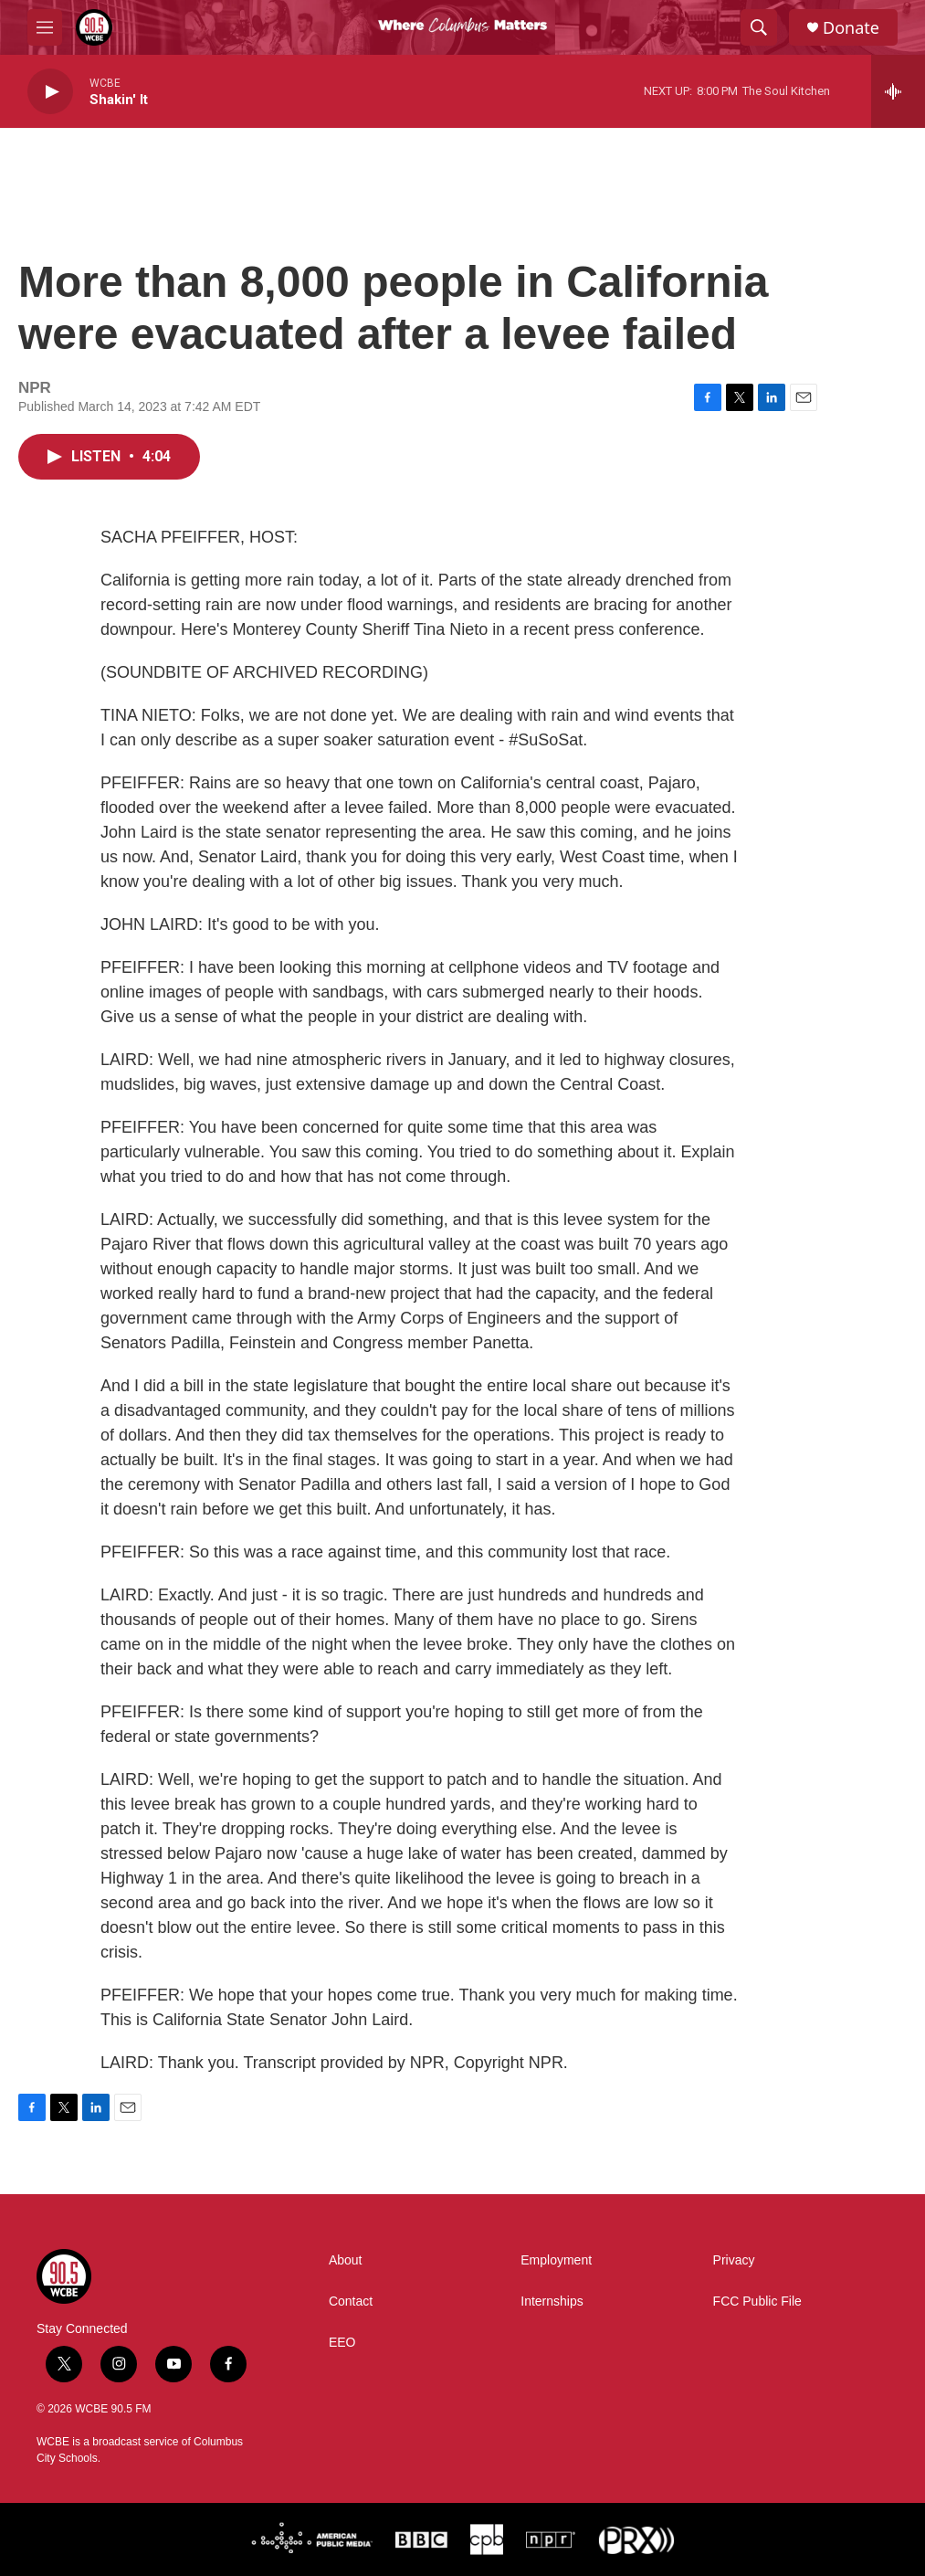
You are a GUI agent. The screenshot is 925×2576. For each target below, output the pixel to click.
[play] (50, 91)
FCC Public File (757, 2301)
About (346, 2260)
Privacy (734, 2260)
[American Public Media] (312, 2539)
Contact (351, 2301)
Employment (556, 2260)
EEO (342, 2342)
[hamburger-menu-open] (44, 27)
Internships (551, 2301)
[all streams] (898, 91)
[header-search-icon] (759, 27)
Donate (851, 27)
